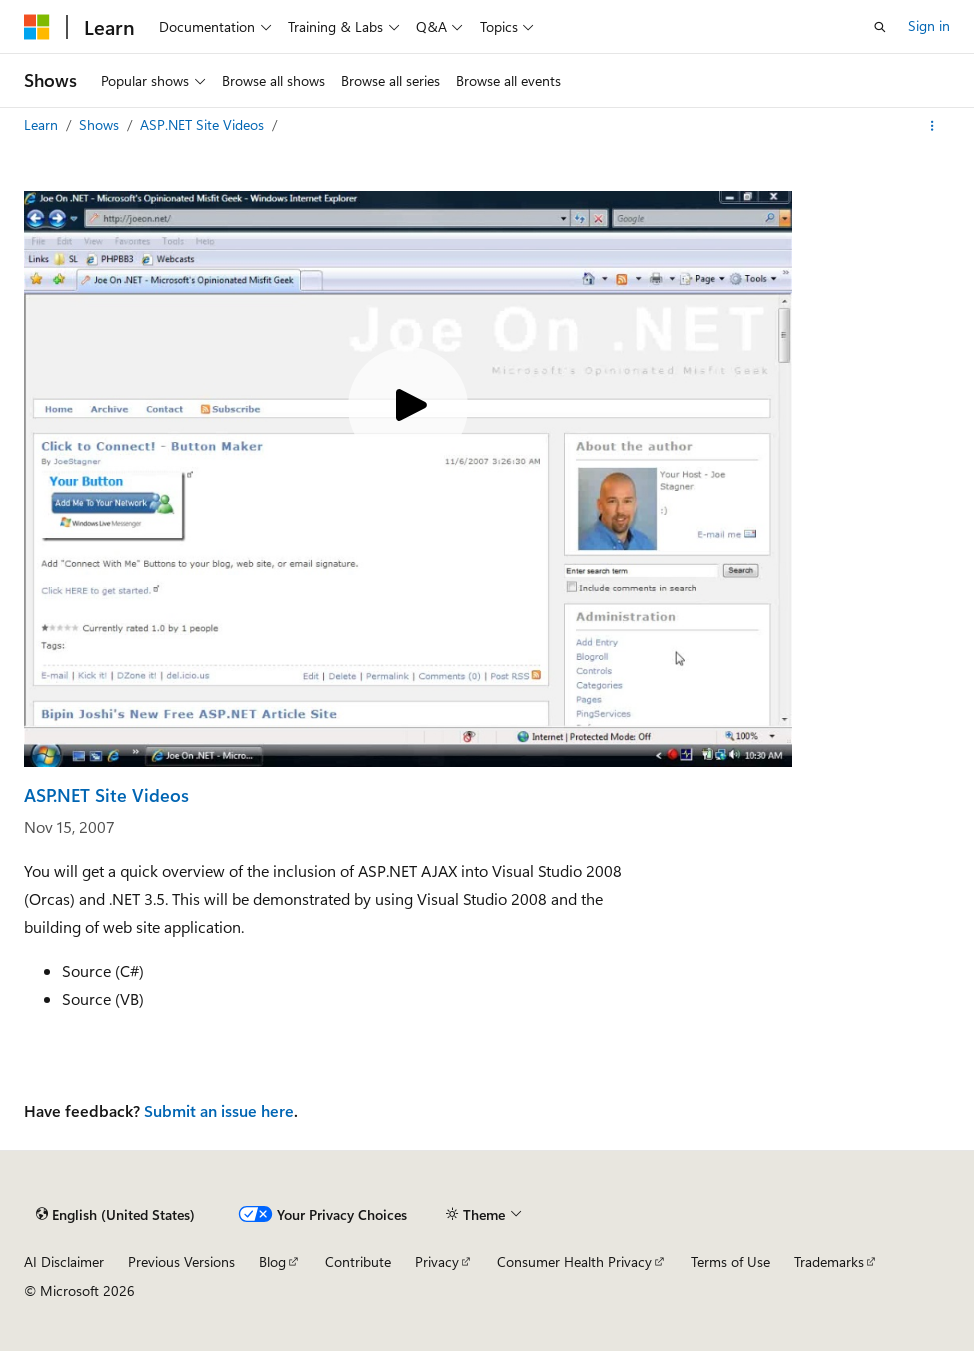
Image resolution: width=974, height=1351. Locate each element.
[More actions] (932, 126)
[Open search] (880, 27)
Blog (272, 1261)
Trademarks (829, 1261)
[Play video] (408, 407)
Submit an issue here (219, 1110)
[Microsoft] (37, 27)
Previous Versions (181, 1261)
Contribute (358, 1261)
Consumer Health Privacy (574, 1261)
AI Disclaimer (64, 1261)
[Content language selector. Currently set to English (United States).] (115, 1215)
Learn (43, 124)
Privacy (437, 1261)
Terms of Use (730, 1261)
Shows (101, 124)
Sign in (929, 25)
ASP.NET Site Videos (204, 124)
